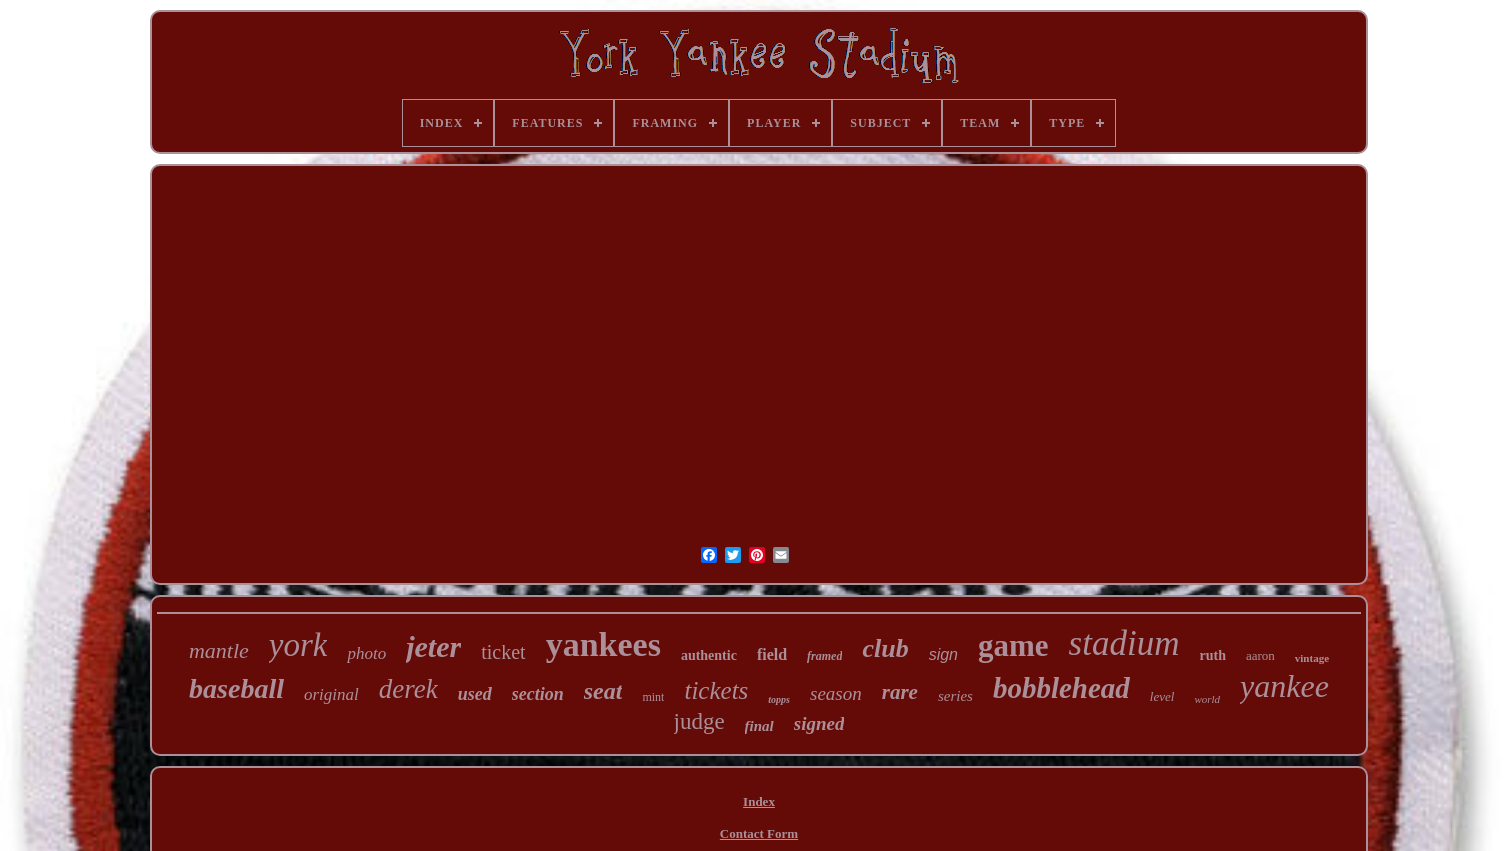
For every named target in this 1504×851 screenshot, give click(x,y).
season (836, 693)
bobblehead (1061, 688)
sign (943, 654)
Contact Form (759, 833)
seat (603, 691)
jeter (433, 646)
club (885, 648)
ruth (1212, 655)
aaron (1260, 655)
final (759, 726)
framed (824, 656)
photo (366, 653)
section (538, 694)
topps (779, 699)
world (1207, 699)
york (298, 645)
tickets (716, 690)
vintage (1312, 658)
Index (759, 801)
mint (653, 697)
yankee (1284, 686)
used (475, 694)
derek (408, 689)
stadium (1124, 643)
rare (900, 692)
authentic (709, 655)
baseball (236, 688)
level (1162, 696)
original (331, 694)
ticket (503, 652)
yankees (603, 644)
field (772, 654)
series (955, 696)
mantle (219, 650)
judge (699, 721)
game (1013, 645)
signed (819, 723)
